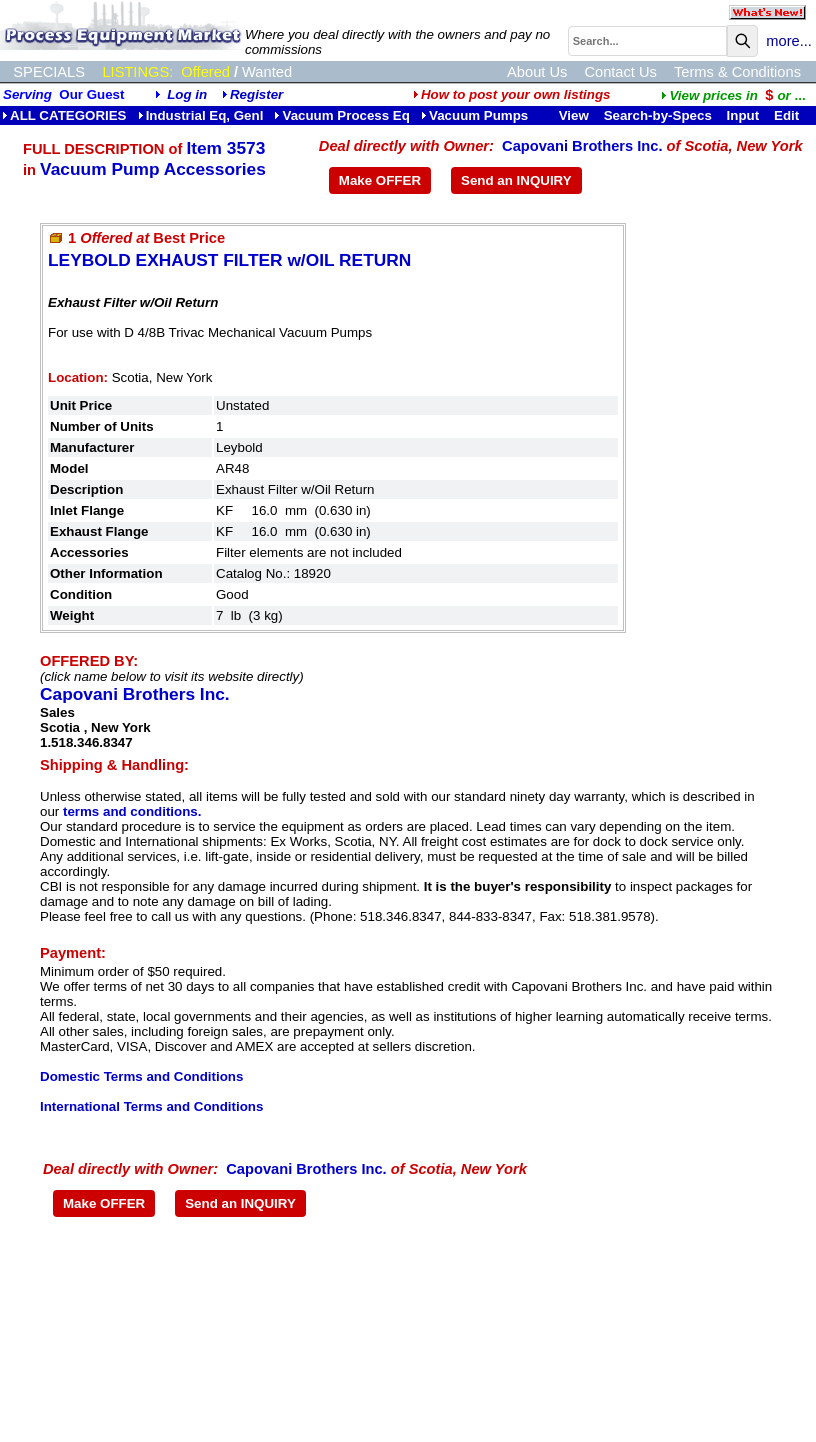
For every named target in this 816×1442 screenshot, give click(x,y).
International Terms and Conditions (151, 1106)
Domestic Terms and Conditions (141, 1076)
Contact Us (620, 72)
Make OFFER (380, 180)
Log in (187, 94)
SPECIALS (49, 72)
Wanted (267, 72)
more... (789, 41)
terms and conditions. (132, 811)
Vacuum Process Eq (341, 115)
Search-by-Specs (658, 115)
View (574, 115)
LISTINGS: (137, 72)
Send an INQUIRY (516, 180)
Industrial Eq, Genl (201, 115)
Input (743, 115)
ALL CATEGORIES (64, 115)
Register (256, 94)
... (733, 95)
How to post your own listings (512, 94)
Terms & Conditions (737, 72)
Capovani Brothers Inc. (582, 146)
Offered (205, 72)
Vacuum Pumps (474, 115)
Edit (788, 115)
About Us (537, 72)
